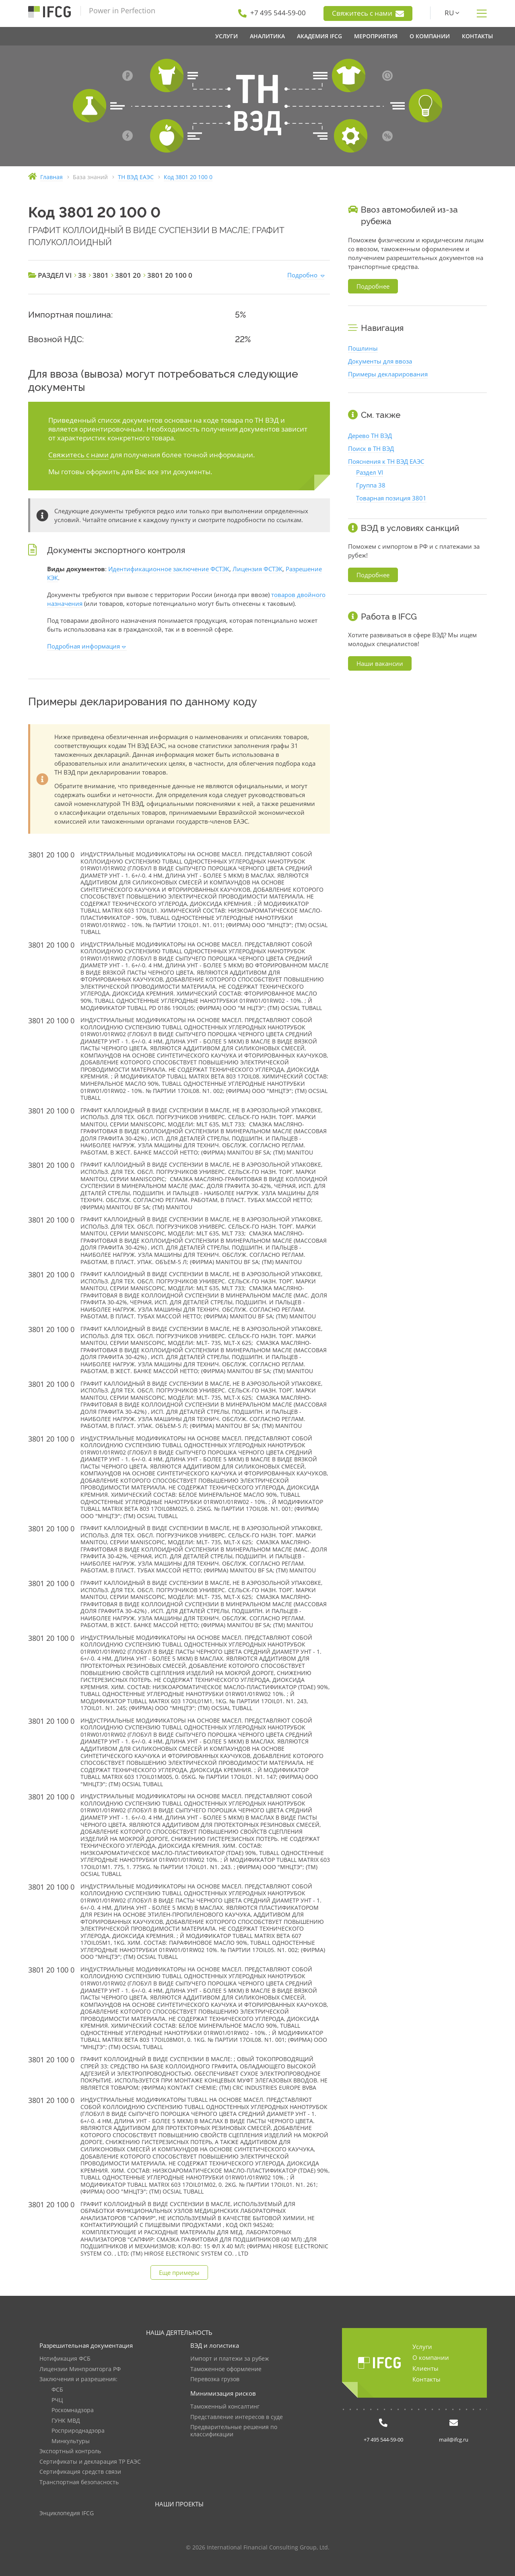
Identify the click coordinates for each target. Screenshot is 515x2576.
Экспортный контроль (70, 2451)
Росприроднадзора (78, 2430)
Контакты (426, 2379)
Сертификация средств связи (80, 2472)
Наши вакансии (379, 663)
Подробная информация (83, 646)
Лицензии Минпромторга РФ (80, 2369)
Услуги (422, 2347)
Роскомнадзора (73, 2410)
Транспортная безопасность (79, 2482)
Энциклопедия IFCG (66, 2513)
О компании (430, 2357)
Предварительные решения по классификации (233, 2431)
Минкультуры (71, 2441)
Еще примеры (179, 2272)
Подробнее (372, 286)
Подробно (302, 275)
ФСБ (57, 2389)
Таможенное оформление (226, 2369)
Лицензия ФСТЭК (257, 569)
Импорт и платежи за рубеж (229, 2358)
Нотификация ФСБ (65, 2358)
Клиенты (425, 2368)
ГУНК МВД (66, 2420)
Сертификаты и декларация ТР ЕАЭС (90, 2461)
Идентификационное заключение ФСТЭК (168, 569)
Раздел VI (369, 472)
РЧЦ (57, 2400)
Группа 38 (370, 485)
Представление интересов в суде (236, 2417)
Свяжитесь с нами (368, 13)
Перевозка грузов (214, 2379)
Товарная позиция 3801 (391, 498)
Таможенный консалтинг (225, 2406)
